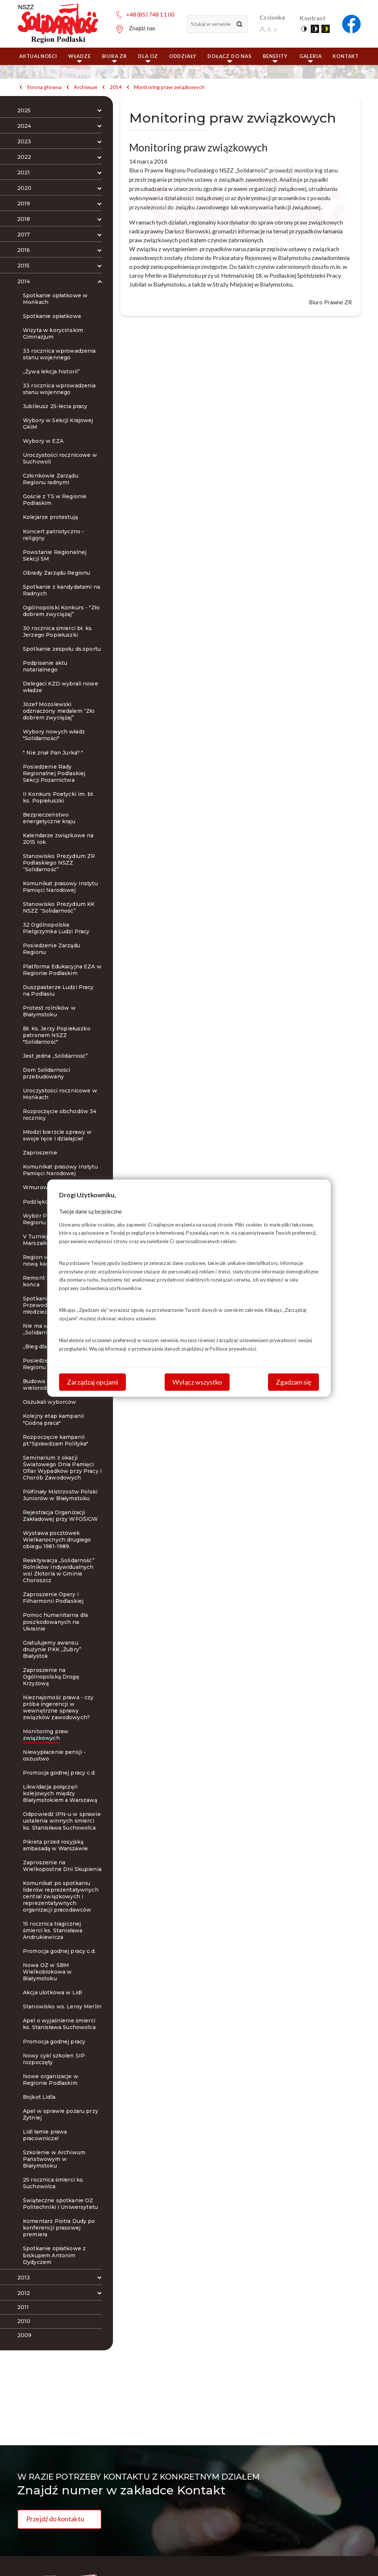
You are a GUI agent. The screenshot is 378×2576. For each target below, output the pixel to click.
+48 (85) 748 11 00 (150, 14)
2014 (116, 87)
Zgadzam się (293, 1382)
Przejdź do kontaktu (55, 2519)
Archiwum (85, 87)
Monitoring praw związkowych (169, 87)
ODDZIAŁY (182, 56)
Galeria (310, 58)
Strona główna (44, 87)
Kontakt (346, 56)
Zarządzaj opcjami (92, 1382)
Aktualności (38, 56)
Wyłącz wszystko (197, 1382)
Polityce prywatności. (233, 1348)
